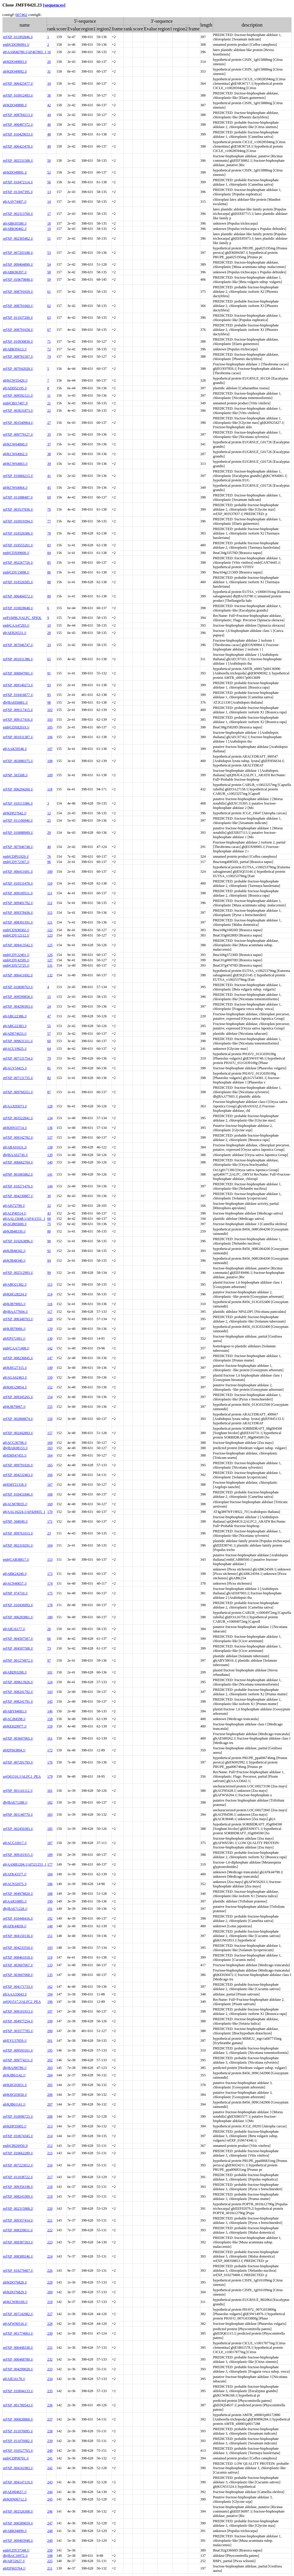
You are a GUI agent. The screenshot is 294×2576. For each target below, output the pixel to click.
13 (49, 192)
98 (49, 702)
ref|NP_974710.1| (15, 1593)
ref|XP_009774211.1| (18, 2060)
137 (49, 1137)
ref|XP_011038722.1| (18, 2177)
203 (49, 2068)
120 (49, 1319)
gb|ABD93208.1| (15, 1672)
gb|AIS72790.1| (14, 1206)
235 (49, 2391)
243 (49, 2482)
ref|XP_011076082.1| (18, 2441)
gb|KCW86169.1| (15, 2302)
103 (49, 719)
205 (49, 2085)
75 (49, 1224)
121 (49, 922)
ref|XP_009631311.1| (18, 1041)
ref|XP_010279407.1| (18, 2270)
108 (49, 761)
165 (49, 1465)
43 (49, 1213)
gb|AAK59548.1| (15, 749)
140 (49, 1162)
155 (49, 1407)
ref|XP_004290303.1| (18, 1006)
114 (49, 1294)
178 (49, 1605)
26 (49, 1629)
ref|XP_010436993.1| (18, 1605)
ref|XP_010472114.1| (18, 182)
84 (49, 553)
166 (49, 1475)
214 (49, 2136)
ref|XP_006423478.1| (18, 146)
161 (49, 1738)
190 (49, 1901)
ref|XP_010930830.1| (18, 341)
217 (49, 2177)
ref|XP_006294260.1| (18, 789)
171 (49, 1521)
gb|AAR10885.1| (15, 1901)
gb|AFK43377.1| (15, 1874)
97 (49, 1660)
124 (49, 1682)
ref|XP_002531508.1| (18, 160)
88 (49, 582)
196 (49, 2002)
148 (49, 1926)
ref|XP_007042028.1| (18, 369)
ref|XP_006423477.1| (18, 83)
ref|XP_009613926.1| (18, 1682)
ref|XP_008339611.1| (18, 2230)
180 (49, 1617)
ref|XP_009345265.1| (18, 1397)
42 (49, 105)
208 (49, 2116)
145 (49, 1701)
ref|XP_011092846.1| (18, 37)
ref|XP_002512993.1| (18, 1273)
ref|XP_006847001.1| (18, 673)
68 (49, 1219)
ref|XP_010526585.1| (18, 582)
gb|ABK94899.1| (15, 2531)
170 (49, 1512)
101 (49, 1672)
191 (49, 1909)
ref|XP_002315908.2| (18, 2208)
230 (49, 2333)
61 (49, 292)
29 (49, 833)
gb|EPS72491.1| (14, 1338)
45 (49, 488)
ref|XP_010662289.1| (18, 2153)
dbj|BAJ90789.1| (15, 2068)
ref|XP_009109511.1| (18, 893)
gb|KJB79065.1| (14, 1304)
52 (49, 172)
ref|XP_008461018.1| (18, 1957)
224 (49, 2256)
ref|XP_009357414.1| (18, 2220)
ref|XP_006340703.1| (18, 1319)
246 (49, 2511)
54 (49, 264)
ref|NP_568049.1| (15, 1521)
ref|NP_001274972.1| (18, 1660)
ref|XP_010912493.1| (18, 95)
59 (49, 279)
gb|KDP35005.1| (15, 2126)
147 (49, 1358)
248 (49, 2531)
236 (49, 2405)
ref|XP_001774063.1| (18, 2333)
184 (49, 1874)
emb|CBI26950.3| (15, 2146)
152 (49, 1387)
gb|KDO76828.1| (15, 2282)
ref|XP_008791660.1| (18, 306)
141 (49, 1174)
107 (49, 749)
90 (49, 1241)
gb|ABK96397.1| (15, 272)
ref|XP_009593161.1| (18, 2050)
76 (49, 856)
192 (49, 1918)
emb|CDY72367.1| (16, 862)
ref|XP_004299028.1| (18, 2369)
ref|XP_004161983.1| (18, 2468)
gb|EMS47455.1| (15, 1455)
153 (49, 1559)
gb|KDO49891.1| (15, 172)
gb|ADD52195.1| (15, 388)
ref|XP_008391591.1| (18, 922)
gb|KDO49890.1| (15, 105)
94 (49, 1260)
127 (49, 960)
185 (49, 1829)
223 (49, 2242)
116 (49, 1304)
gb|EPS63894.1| (14, 1750)
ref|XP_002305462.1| (18, 238)
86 (49, 572)
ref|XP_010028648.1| (18, 608)
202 (49, 2060)
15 (49, 997)
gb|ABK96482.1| (15, 229)
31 (49, 71)
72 (49, 349)
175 (49, 1593)
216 (49, 2165)
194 (49, 1994)
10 (49, 625)
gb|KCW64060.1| (15, 444)
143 (49, 1692)
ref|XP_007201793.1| (18, 1762)
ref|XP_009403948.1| (18, 2541)
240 (49, 2450)
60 (49, 1041)
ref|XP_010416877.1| (18, 695)
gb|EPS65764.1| (14, 2568)
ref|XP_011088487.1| (18, 497)
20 (49, 62)
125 (49, 945)
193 (49, 1948)
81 (49, 1068)
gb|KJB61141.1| (14, 2104)
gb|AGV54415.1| (15, 1068)
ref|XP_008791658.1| (18, 330)
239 (49, 2441)
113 (49, 1284)
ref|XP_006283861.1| (18, 1617)
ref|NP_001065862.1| (18, 1174)
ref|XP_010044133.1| (18, 2391)
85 (49, 562)
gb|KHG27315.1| (15, 1368)
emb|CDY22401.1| (16, 955)
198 (49, 2556)
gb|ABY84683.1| (15, 1711)
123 (49, 935)
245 (49, 2499)
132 (49, 975)
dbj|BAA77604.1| (15, 1312)
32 (49, 1206)
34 (49, 83)
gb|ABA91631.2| (15, 1147)
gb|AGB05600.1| (15, 1224)
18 (49, 223)
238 (49, 2431)
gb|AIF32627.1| (14, 2561)
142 (49, 1348)
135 (49, 1975)
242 (49, 2468)
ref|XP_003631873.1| (18, 410)
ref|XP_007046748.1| (18, 847)
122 (49, 930)
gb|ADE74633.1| (15, 1034)
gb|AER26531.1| (15, 633)
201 (49, 2041)
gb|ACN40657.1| (15, 1583)
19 (49, 229)
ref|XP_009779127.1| (18, 434)
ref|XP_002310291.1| (18, 1545)
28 (49, 633)
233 (49, 2369)
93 (49, 685)
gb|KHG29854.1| (15, 1387)
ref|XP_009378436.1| (18, 913)
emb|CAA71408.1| (16, 1348)
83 (49, 545)
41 (49, 476)
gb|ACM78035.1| (15, 1504)
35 (49, 434)
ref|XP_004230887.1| (18, 1196)
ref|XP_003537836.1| (18, 509)
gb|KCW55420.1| (15, 380)
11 (49, 395)
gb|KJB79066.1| (14, 1329)
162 (49, 1987)
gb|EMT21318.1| (15, 1484)
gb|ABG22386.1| (15, 1016)
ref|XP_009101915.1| (18, 1855)
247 (49, 2523)
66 (49, 1639)
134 (49, 1118)
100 (49, 871)
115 (49, 913)
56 (49, 182)
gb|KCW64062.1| (15, 454)
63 (49, 318)
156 (49, 1419)
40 (49, 847)
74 (49, 356)
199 (49, 2021)
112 (49, 903)
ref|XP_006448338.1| (18, 2347)
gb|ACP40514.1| (14, 1213)
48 (49, 134)
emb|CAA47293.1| (16, 625)
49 (49, 146)
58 (49, 272)
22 (49, 410)
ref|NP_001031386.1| (18, 659)
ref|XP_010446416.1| (18, 1918)
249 (49, 2541)
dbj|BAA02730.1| (15, 1155)
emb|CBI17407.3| (15, 403)
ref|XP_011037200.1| (18, 318)
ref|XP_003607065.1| (18, 1738)
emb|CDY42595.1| (16, 960)
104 (49, 1545)
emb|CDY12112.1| (16, 935)
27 (49, 423)
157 (49, 1433)
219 (49, 2196)
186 (49, 1884)
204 (49, 2075)
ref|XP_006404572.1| (18, 596)
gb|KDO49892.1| (15, 71)
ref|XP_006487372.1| (18, 124)
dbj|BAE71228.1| (15, 1909)
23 (49, 1533)
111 (49, 893)
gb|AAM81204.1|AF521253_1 (24, 1864)
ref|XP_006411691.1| (18, 871)
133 (49, 1965)
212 (49, 2146)
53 (49, 253)
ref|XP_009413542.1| (18, 945)
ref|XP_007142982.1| (18, 2314)
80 (49, 1231)
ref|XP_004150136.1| (18, 1936)
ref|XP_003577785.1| (18, 2031)
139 (49, 1155)
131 (49, 965)
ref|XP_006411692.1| (18, 975)
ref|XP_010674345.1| (18, 2136)
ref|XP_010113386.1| (18, 803)
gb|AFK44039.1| (15, 1926)
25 (49, 820)
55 (49, 1026)
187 (49, 1843)
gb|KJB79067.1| (14, 1407)
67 (49, 330)
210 (49, 2302)
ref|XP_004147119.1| (18, 2482)
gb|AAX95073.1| (15, 1106)
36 (49, 95)
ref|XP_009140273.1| (18, 685)
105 (49, 727)
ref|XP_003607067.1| (18, 1965)
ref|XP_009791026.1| (18, 1465)
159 (49, 1726)
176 (49, 1762)
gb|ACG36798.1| (15, 1443)
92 (49, 1251)
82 (49, 1078)
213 (49, 2126)
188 (49, 1894)
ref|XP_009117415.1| (18, 710)
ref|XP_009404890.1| (18, 264)
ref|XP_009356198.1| (18, 2187)
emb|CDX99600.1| (16, 553)
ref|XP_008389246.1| (18, 2256)
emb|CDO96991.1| (16, 45)
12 (49, 813)
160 (49, 1443)
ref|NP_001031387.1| (18, 737)
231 (49, 2347)
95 (49, 695)
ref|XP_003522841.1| (18, 1118)
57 (49, 1034)
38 (49, 454)
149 (49, 1368)
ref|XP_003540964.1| (18, 423)
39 (49, 464)
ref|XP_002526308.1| (18, 2511)
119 (49, 1957)
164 (49, 1455)
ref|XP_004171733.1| (18, 1987)
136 (49, 1128)
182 (49, 1802)
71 (49, 341)
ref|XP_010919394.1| (18, 521)
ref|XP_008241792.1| (18, 1692)
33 (49, 645)
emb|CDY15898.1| (16, 572)
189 (49, 1855)
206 (49, 2095)
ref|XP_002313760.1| (18, 214)
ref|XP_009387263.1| (18, 2242)
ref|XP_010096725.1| (18, 2116)
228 (49, 2324)
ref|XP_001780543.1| (18, 2405)
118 (49, 789)
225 (49, 2561)
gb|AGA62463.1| (15, 1377)
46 (49, 124)
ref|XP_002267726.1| (18, 562)
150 (49, 1377)
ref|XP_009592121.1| (18, 395)
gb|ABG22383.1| (15, 1026)
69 (49, 497)
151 (49, 1936)
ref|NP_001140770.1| (18, 1814)
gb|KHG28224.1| (15, 1294)
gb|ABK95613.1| (15, 349)
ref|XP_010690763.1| (18, 987)
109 (49, 775)
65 (49, 659)
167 (49, 1484)
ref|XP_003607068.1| (18, 1975)
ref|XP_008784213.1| (18, 115)
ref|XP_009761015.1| (18, 1533)
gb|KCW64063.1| (15, 464)
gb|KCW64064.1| (15, 488)
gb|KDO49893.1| (15, 62)
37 (49, 444)
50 (49, 160)
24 (49, 1006)
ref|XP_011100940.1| (18, 820)
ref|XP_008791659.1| (18, 292)
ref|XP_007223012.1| (18, 2165)
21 (49, 403)
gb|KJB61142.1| (14, 2075)
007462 (21, 14)
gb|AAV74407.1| (15, 202)
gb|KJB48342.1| (14, 1251)
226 (49, 2270)
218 (49, 2187)
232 (49, 2359)
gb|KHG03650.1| (15, 2095)
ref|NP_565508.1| (15, 775)
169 (49, 1504)
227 (49, 2314)
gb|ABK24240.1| (15, 1574)
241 (49, 2458)
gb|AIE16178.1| (14, 2379)
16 (49, 52)
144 (49, 1186)
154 (49, 1397)
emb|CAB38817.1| (16, 1559)
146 (49, 1711)
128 (49, 1106)
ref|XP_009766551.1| (18, 1092)
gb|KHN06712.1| (15, 2499)
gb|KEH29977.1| (15, 1726)
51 (49, 238)
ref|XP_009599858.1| (18, 997)
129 (49, 1329)
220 (49, 2208)
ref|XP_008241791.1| (18, 1701)
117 (49, 1312)
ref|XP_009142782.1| (18, 1137)
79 (49, 1058)
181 (49, 1791)
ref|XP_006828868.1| (18, 2419)
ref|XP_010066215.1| (18, 476)
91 (49, 673)
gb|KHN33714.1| (15, 1128)
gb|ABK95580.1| (15, 223)
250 (49, 2550)
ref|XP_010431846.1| (18, 1494)
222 (49, 2230)
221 (49, 2220)
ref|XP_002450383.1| (18, 1829)
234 (49, 2379)
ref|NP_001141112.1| (18, 1791)
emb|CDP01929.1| (16, 856)
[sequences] (54, 4)
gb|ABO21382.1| (15, 1284)
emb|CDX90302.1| (16, 930)
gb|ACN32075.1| (15, 1884)
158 (49, 1719)
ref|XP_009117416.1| (18, 719)
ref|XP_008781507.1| (18, 356)
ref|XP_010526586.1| (18, 533)
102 (49, 710)
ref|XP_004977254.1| (18, 2021)
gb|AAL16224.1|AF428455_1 (24, 1512)
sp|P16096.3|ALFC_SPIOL (22, 618)
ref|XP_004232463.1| (18, 1475)
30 (49, 1196)
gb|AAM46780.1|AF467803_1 (24, 52)
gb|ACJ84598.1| (14, 1719)
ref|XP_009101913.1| (18, 2011)
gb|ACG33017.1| (15, 1843)
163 (49, 1448)
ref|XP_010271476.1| (18, 1186)
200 (49, 2031)
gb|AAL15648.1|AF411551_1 (24, 1219)
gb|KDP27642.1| (15, 813)
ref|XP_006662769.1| (18, 1162)
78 (49, 533)
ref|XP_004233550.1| (18, 1948)
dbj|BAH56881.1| (15, 702)
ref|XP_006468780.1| (18, 2359)
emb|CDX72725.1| (16, 965)
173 (49, 1574)
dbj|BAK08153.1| (15, 1448)
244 (49, 2492)
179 (49, 1776)
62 (49, 306)
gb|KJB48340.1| (14, 1260)
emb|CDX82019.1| (16, 727)
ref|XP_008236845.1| (18, 1358)
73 (49, 1648)
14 (49, 202)
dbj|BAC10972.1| (15, 2556)
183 (49, 1814)
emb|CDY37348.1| (16, 2550)
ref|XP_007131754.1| (18, 1058)
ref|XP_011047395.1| (18, 192)
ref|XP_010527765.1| (18, 2450)
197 (49, 2011)
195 (49, 2050)
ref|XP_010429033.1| (18, 134)
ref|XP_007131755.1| (18, 1078)
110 (49, 883)
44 (49, 115)
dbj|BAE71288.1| (15, 1802)
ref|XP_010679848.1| (18, 279)
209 (49, 2292)
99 (49, 1273)
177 (49, 1864)
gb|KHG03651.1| (15, 2085)
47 (49, 1016)
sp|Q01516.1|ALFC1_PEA (22, 1776)
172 (49, 1750)
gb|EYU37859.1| (15, 2041)
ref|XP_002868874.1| (18, 1419)
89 (49, 596)
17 (49, 214)
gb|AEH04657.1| (15, 2492)
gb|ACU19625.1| (15, 1049)
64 (49, 1049)
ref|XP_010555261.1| (18, 545)
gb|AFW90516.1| (15, 2324)
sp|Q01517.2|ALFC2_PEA (22, 2002)
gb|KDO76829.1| (15, 2292)
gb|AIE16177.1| (14, 1629)
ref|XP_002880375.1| (18, 761)
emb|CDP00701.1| (16, 2458)
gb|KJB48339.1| (14, 1231)
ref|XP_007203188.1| (18, 253)
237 (49, 2419)
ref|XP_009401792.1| (18, 903)
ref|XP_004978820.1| (18, 1894)
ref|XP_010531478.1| (18, 883)
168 (49, 1494)
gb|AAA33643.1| (15, 1994)
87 (49, 1092)
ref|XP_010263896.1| (18, 1241)
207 (49, 2104)
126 (49, 955)
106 (49, 737)
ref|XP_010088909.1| (18, 833)
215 (49, 2153)
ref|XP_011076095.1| (18, 2431)
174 (49, 1583)
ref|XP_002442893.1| (18, 1433)
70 (49, 509)
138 (49, 1147)
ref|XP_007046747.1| (18, 645)
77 (49, 521)
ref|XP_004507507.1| (18, 1639)
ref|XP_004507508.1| (18, 1648)
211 (49, 2568)
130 (49, 1338)
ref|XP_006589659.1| (18, 2523)
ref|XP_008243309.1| (18, 2196)
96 (49, 862)
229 (49, 2282)
